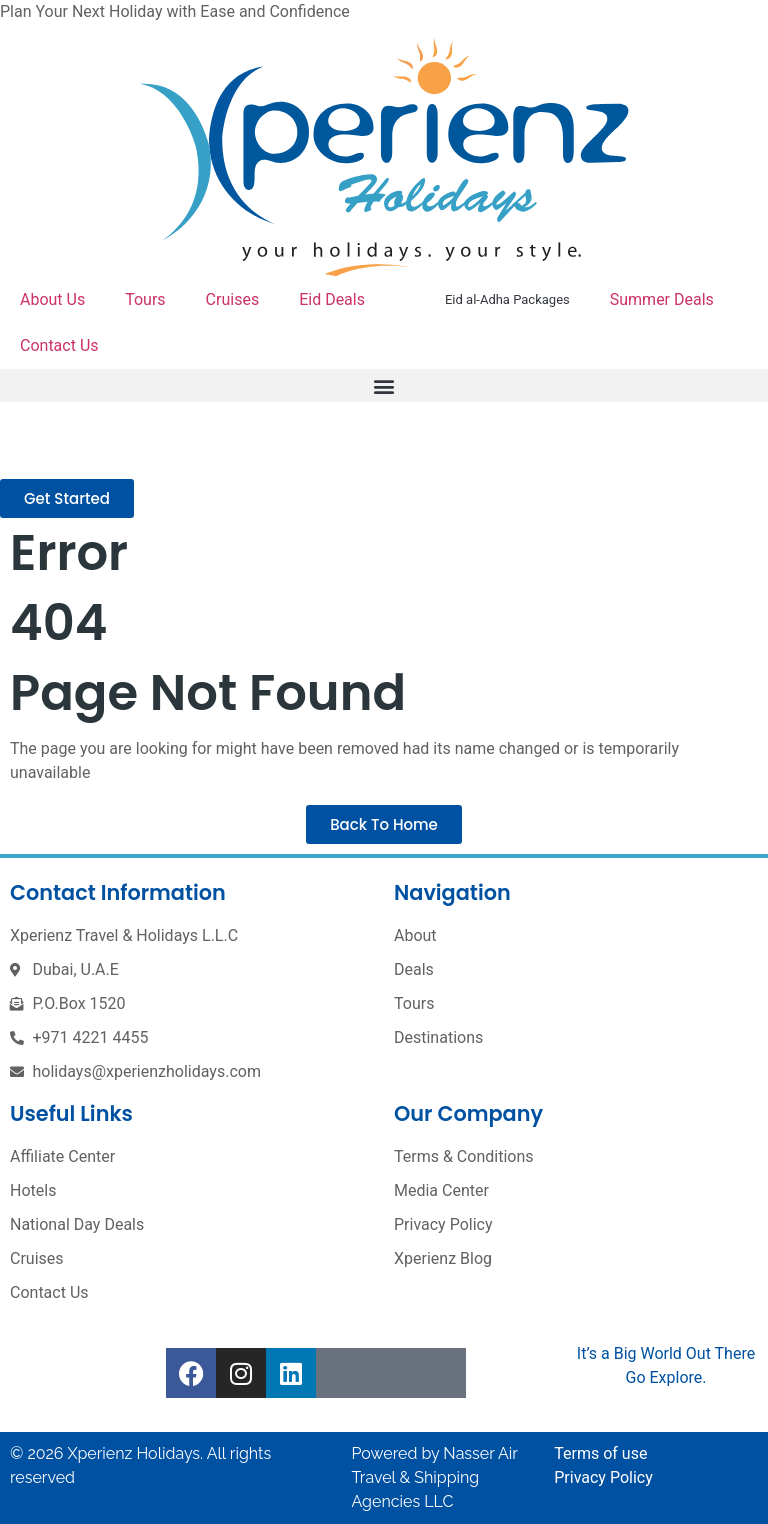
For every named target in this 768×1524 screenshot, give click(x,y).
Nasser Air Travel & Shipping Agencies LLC (435, 1477)
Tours (145, 299)
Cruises (233, 299)
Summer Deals (662, 299)
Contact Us (59, 345)
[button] (384, 385)
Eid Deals (332, 299)
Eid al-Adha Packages (507, 299)
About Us (52, 299)
